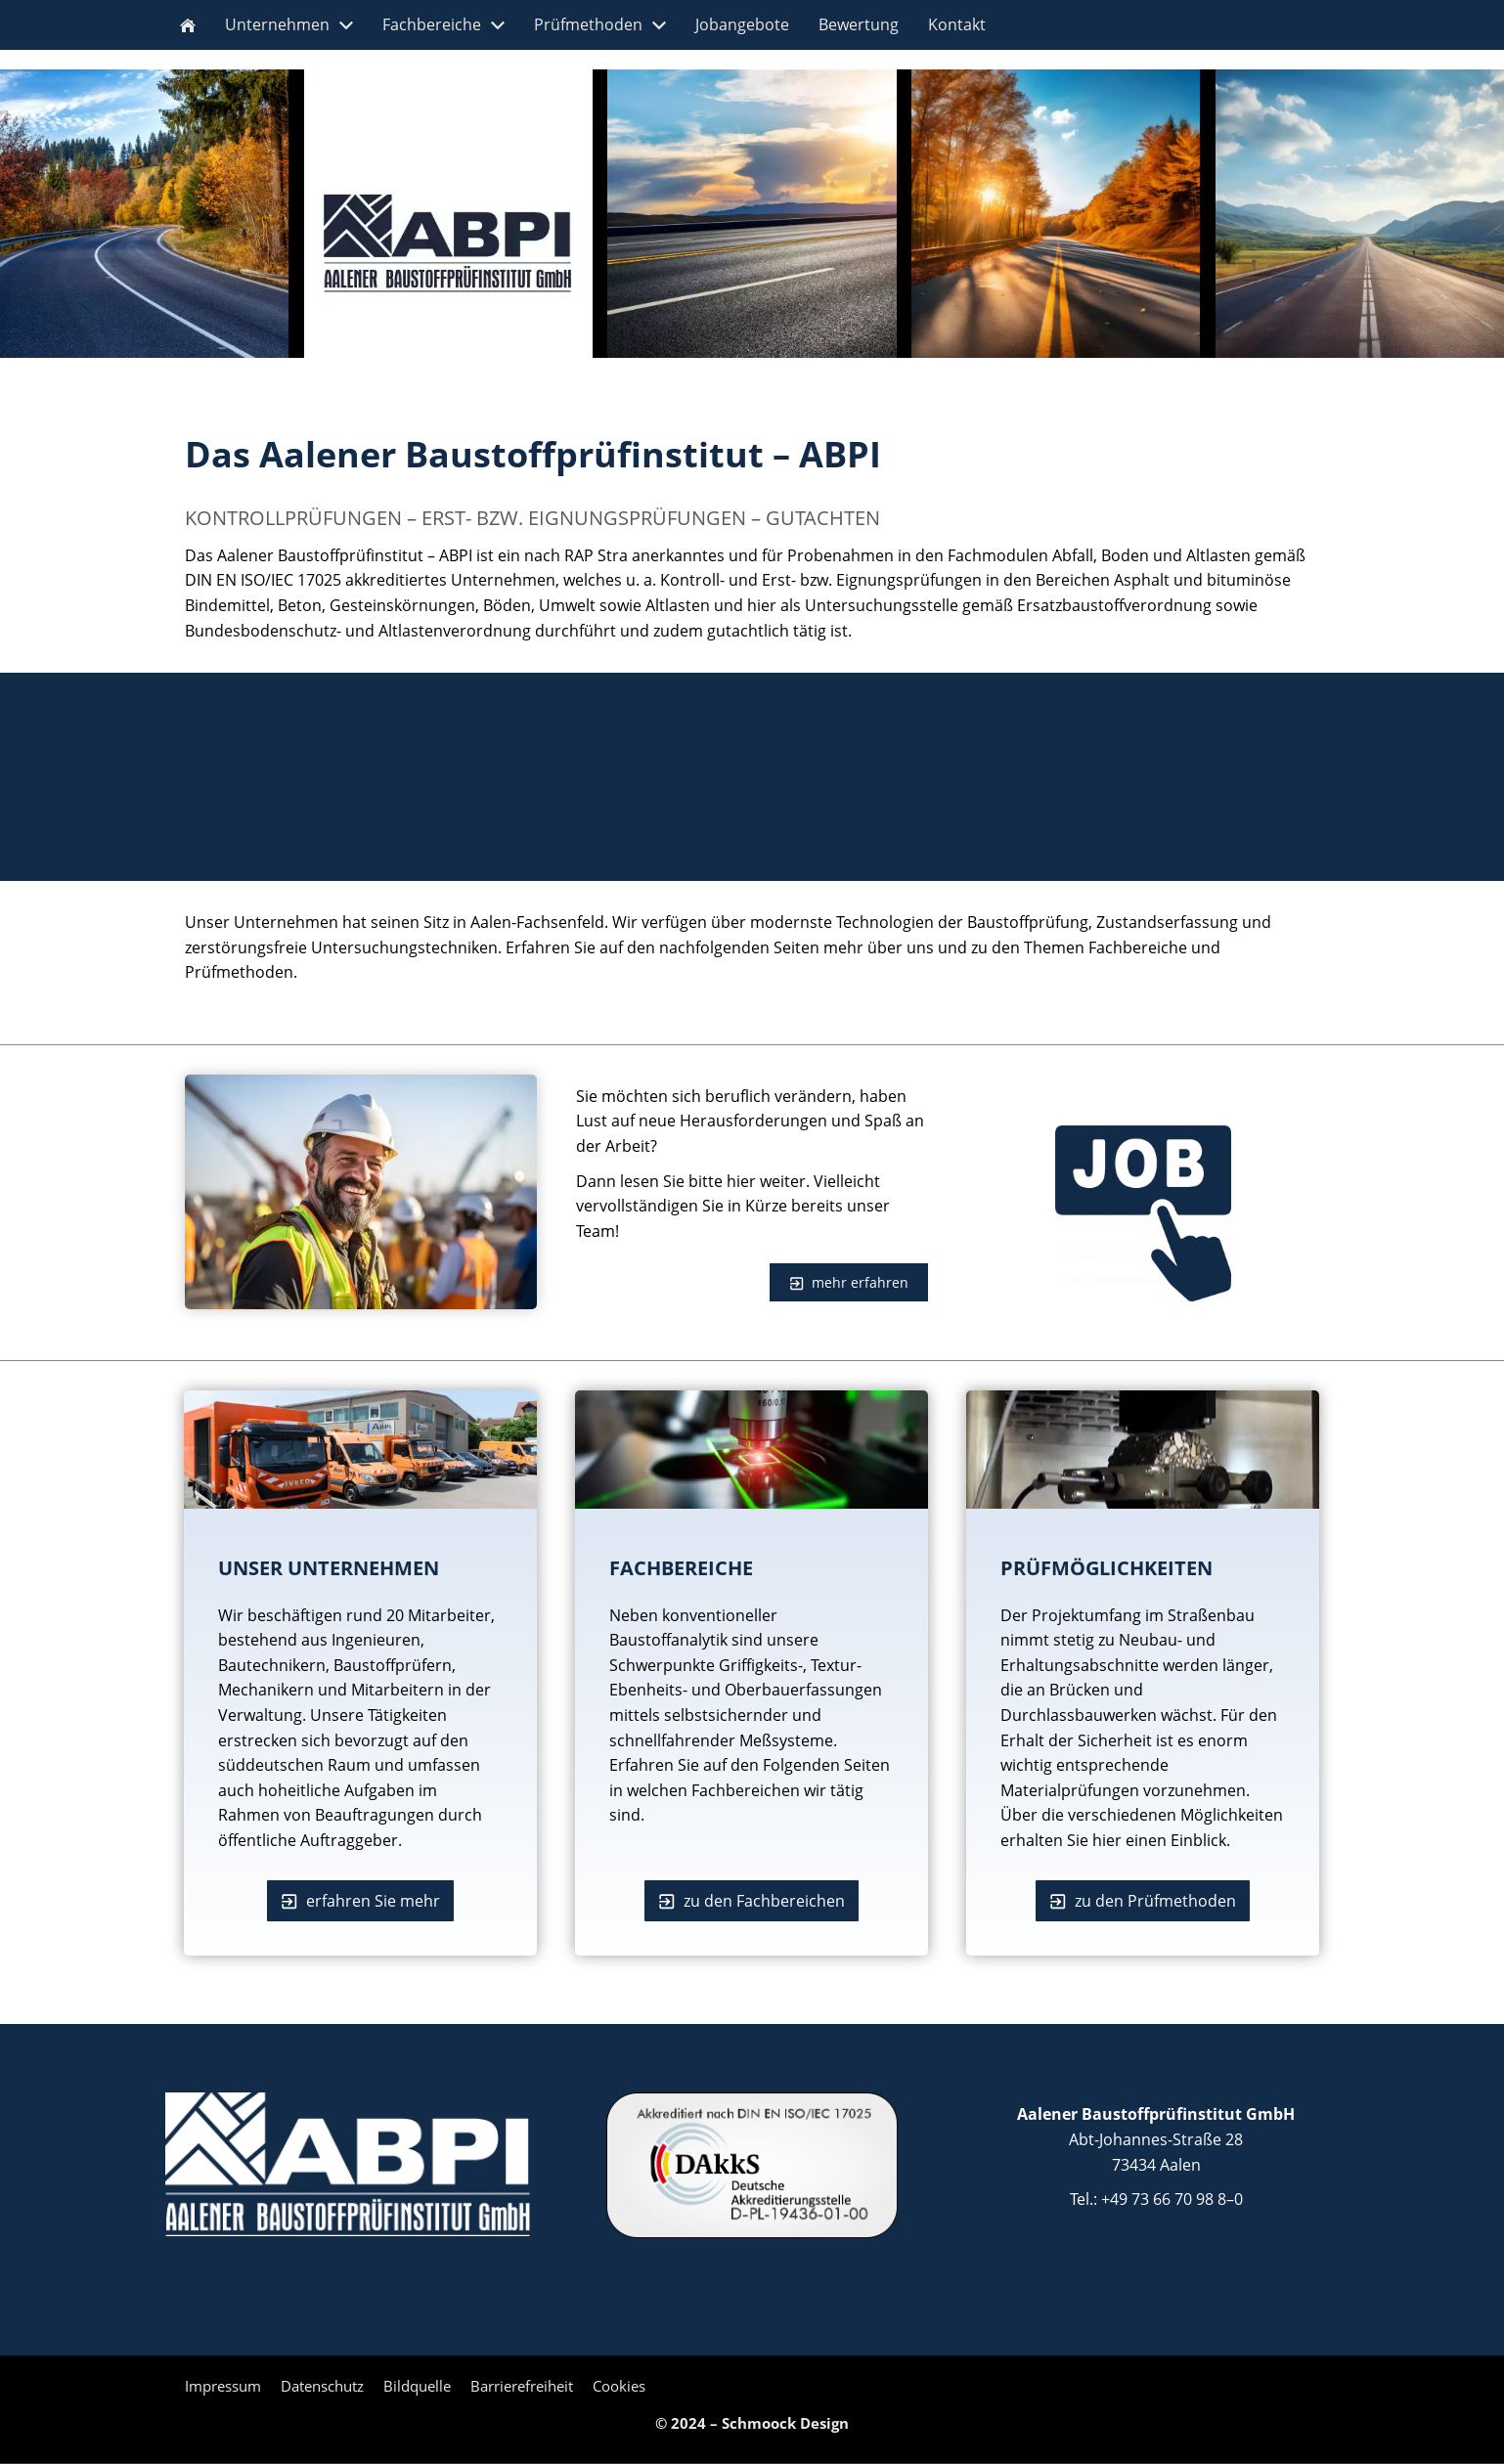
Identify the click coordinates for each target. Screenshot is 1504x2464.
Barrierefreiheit (521, 2386)
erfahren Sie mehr (360, 1901)
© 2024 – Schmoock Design (752, 2423)
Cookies (619, 2386)
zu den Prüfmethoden (1142, 1901)
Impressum (223, 2386)
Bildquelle (417, 2386)
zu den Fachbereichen (751, 1901)
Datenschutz (322, 2386)
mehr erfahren (848, 1282)
